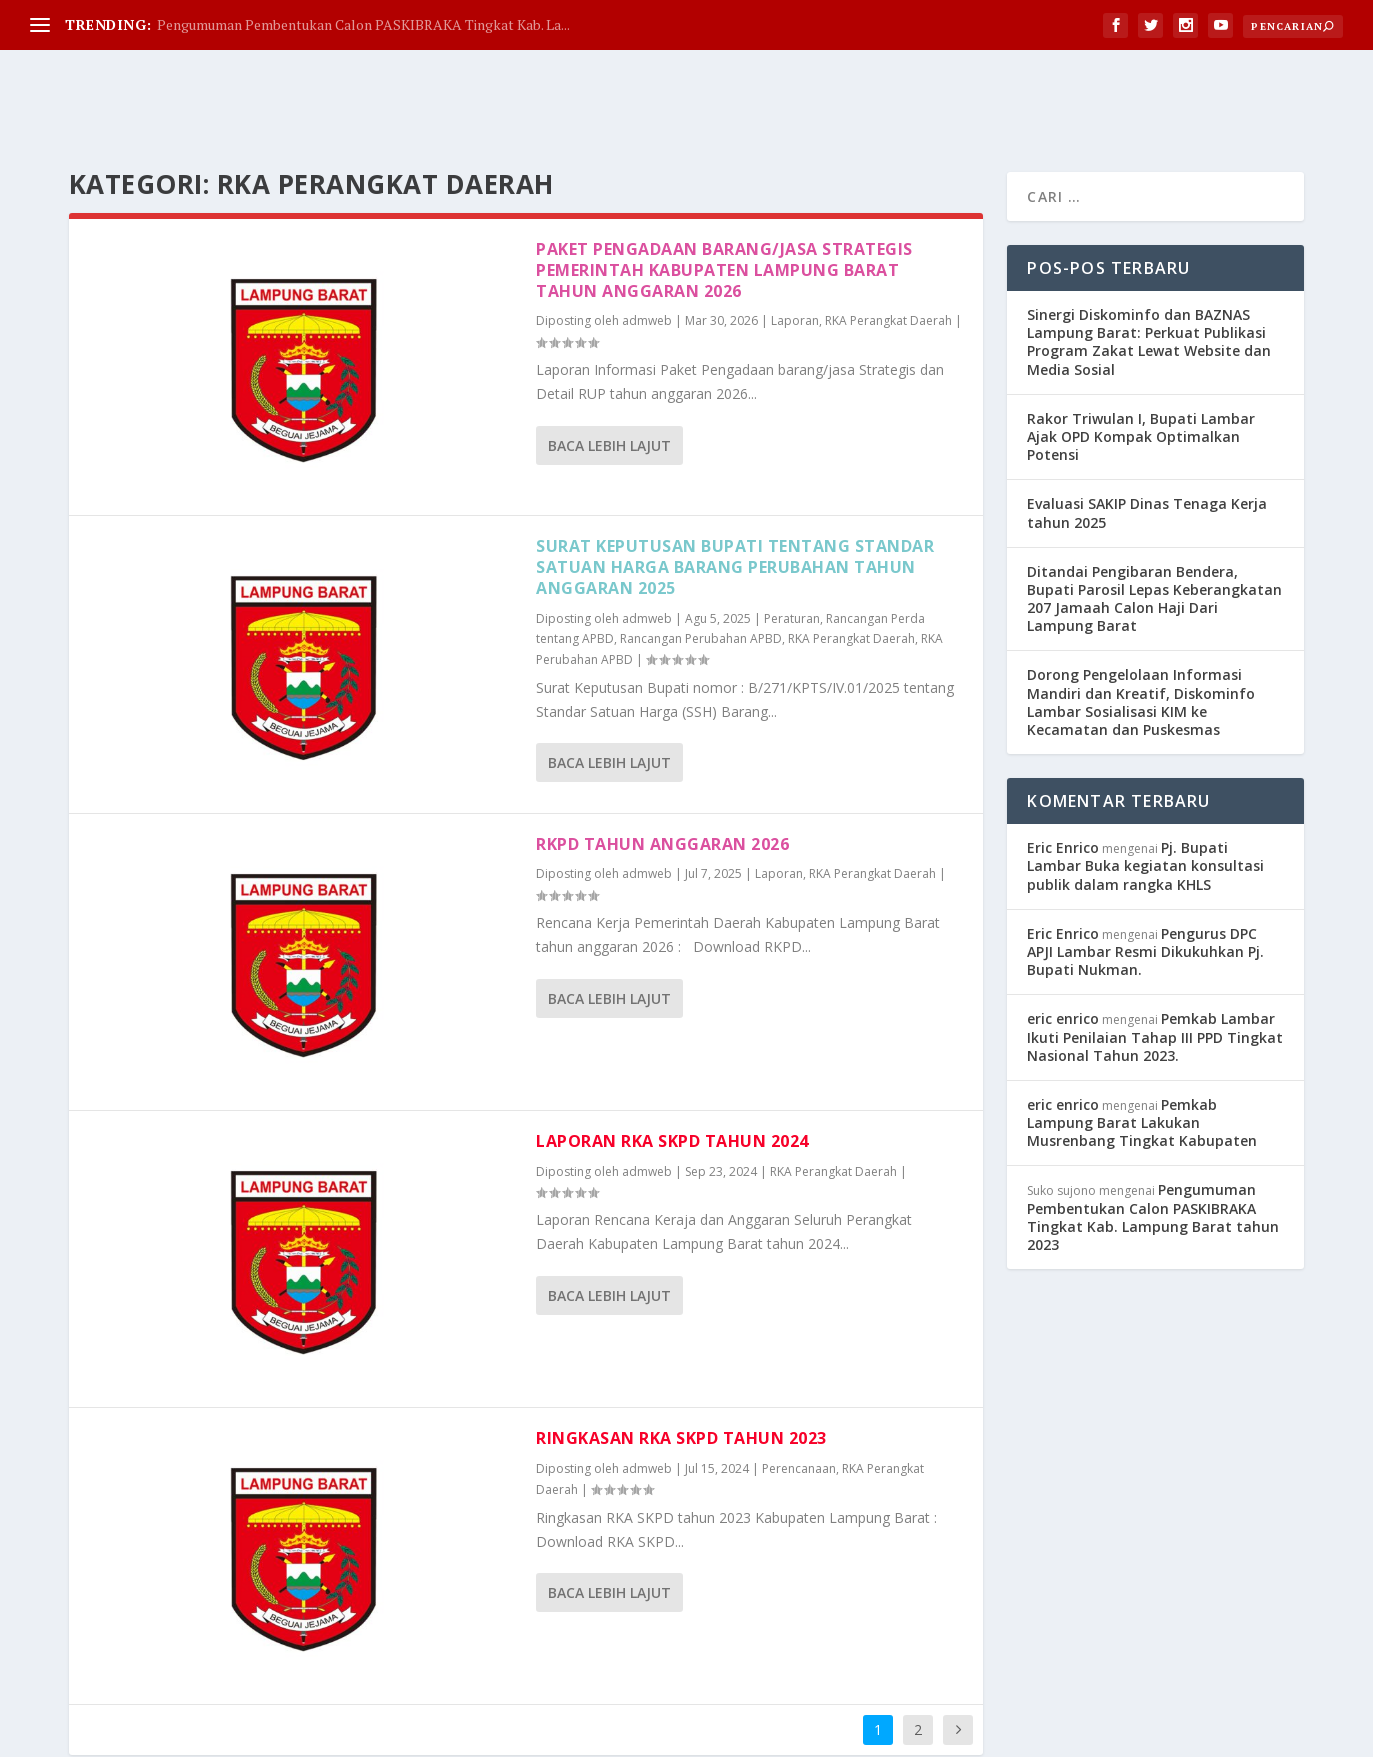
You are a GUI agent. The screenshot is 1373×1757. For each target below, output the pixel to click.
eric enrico (1063, 936)
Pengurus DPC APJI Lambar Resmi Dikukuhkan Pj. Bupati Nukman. (1145, 869)
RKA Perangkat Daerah (888, 238)
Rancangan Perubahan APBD (701, 556)
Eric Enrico (1063, 765)
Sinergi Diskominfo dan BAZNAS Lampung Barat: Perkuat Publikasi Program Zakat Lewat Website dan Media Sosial (1149, 260)
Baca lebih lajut (609, 363)
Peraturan (792, 536)
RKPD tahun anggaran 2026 (662, 762)
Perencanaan (799, 1386)
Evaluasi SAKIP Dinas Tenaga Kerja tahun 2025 (1147, 430)
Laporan (795, 238)
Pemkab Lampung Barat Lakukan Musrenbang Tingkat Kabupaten (1142, 1040)
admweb (647, 238)
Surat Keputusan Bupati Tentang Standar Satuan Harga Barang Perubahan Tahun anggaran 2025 (735, 485)
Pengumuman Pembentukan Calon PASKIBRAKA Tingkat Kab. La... (363, 24)
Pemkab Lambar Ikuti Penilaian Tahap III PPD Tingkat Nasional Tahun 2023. (1155, 954)
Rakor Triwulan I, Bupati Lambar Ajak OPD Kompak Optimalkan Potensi (1141, 354)
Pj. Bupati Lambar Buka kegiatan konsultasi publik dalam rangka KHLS (1145, 783)
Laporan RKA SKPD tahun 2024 (672, 1059)
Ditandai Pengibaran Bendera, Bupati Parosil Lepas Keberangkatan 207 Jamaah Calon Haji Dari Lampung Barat (1154, 517)
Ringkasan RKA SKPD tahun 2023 (681, 1356)
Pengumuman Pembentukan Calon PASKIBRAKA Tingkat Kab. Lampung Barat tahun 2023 (1153, 1135)
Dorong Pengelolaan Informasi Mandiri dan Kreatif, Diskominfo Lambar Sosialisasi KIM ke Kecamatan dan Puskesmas (1141, 620)
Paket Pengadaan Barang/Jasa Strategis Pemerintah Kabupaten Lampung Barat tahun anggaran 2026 (724, 188)
